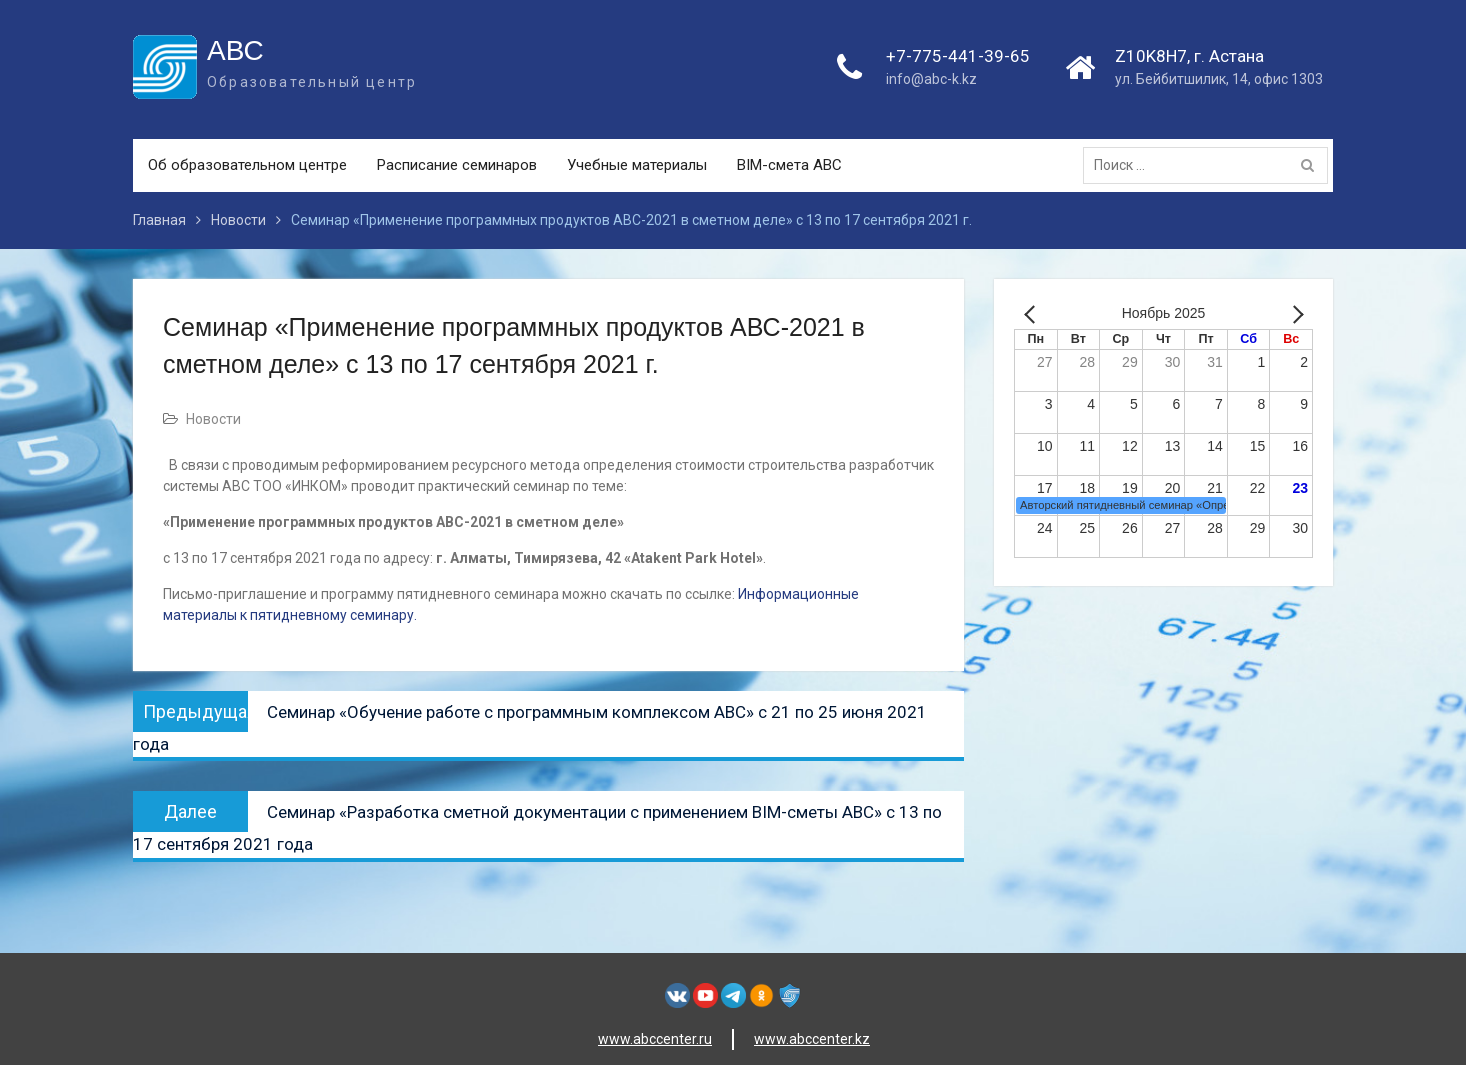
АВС (235, 50)
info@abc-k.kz (931, 79)
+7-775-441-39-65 (958, 56)
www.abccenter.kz (812, 1039)
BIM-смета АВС (789, 165)
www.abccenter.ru (655, 1039)
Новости (213, 419)
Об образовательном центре (247, 165)
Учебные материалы (637, 165)
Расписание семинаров (457, 165)
